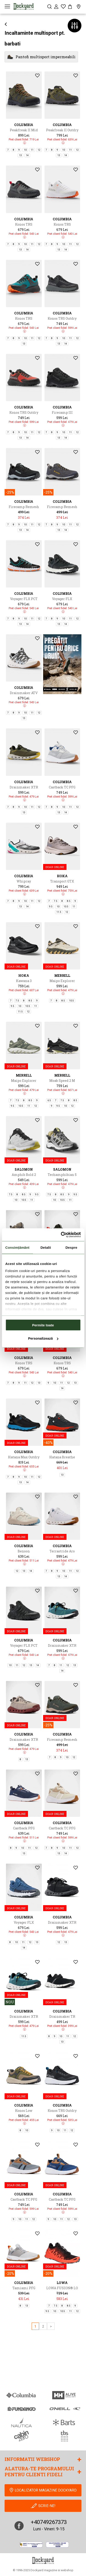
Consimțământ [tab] (17, 1247)
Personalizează (43, 1338)
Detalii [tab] (45, 1247)
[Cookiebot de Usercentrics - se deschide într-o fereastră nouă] (61, 1235)
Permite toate (43, 1325)
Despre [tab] (71, 1247)
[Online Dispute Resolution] (57, 2544)
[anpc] (31, 2544)
